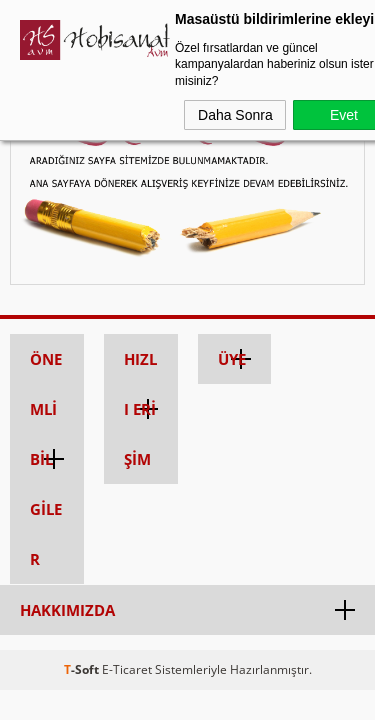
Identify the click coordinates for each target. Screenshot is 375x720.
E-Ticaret (127, 669)
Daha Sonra (235, 115)
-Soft (83, 669)
